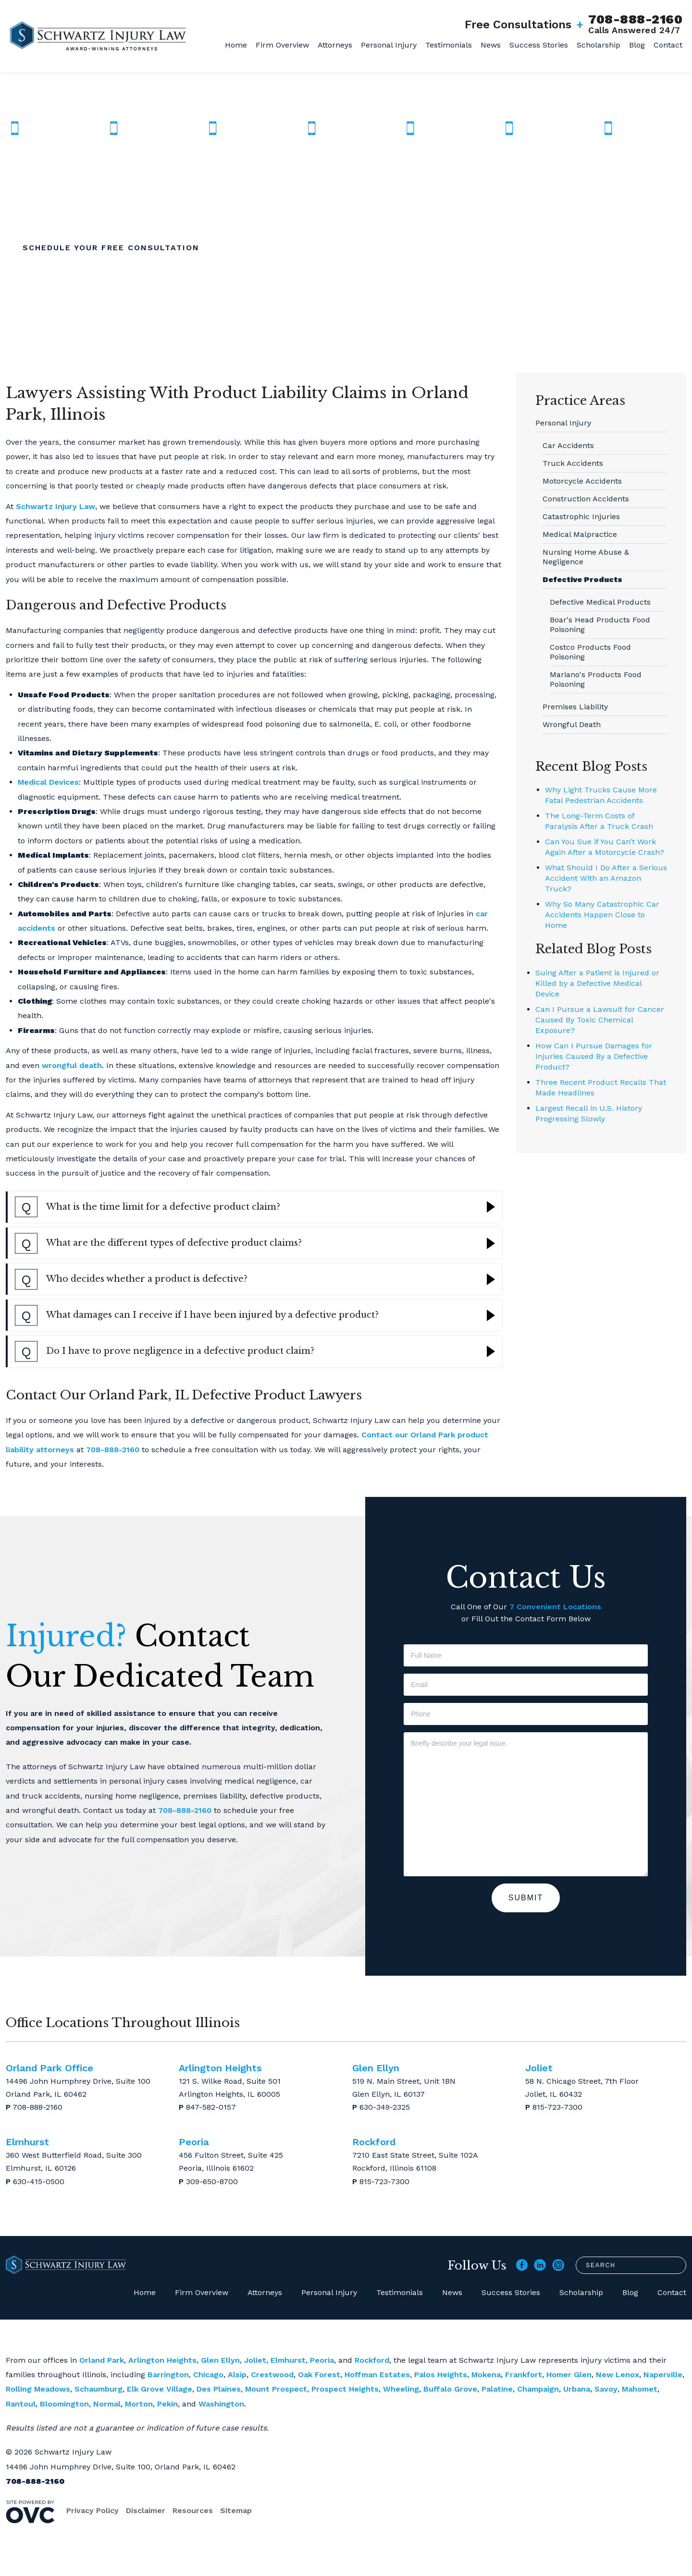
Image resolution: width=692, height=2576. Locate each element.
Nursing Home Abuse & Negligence (586, 556)
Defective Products (582, 579)
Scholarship (598, 44)
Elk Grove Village (159, 2389)
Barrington (168, 2374)
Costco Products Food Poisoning (590, 652)
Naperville (662, 2374)
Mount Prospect (276, 2389)
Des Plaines (219, 2389)
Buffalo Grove (450, 2389)
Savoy (606, 2389)
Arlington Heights (162, 2360)
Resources (193, 2510)
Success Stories (538, 44)
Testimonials (448, 44)
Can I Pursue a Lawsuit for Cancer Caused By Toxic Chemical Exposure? (599, 1020)
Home (236, 44)
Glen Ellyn (220, 2360)
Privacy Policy (92, 2510)
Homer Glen (569, 2374)
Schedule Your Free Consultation (111, 247)
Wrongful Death (572, 724)
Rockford (372, 2360)
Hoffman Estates (377, 2374)
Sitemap (236, 2510)
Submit (525, 1898)
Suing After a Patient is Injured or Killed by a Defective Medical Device (597, 983)
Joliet (255, 2360)
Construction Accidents (586, 498)
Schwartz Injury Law (55, 506)
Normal (107, 2403)
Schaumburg (98, 2389)
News (491, 44)
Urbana (576, 2389)
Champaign (538, 2389)
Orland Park (101, 2360)
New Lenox (617, 2374)
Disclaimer (145, 2510)
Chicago (208, 2374)
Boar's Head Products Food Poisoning (600, 624)
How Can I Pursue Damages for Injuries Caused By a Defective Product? (593, 1056)
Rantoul (21, 2403)
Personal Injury (389, 44)
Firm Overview (282, 44)
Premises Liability (575, 706)
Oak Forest (319, 2374)
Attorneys (335, 44)
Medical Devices (48, 782)
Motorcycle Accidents (582, 481)
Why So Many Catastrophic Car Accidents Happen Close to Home (602, 914)
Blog (637, 44)
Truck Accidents (573, 463)
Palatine (497, 2389)
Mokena (486, 2374)
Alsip (237, 2374)
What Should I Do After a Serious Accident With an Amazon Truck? (606, 878)
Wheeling (401, 2389)
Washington (221, 2403)
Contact (668, 44)
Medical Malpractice (580, 534)
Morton (139, 2403)
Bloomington (64, 2403)
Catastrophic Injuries (581, 516)
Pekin (167, 2403)
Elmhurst (288, 2360)
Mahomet (639, 2389)
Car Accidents (568, 445)
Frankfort (523, 2374)
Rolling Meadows (38, 2389)
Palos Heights (440, 2374)
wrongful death (72, 1065)
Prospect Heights (345, 2389)
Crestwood (272, 2374)
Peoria (322, 2360)
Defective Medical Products (600, 602)
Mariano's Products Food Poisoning (596, 679)
